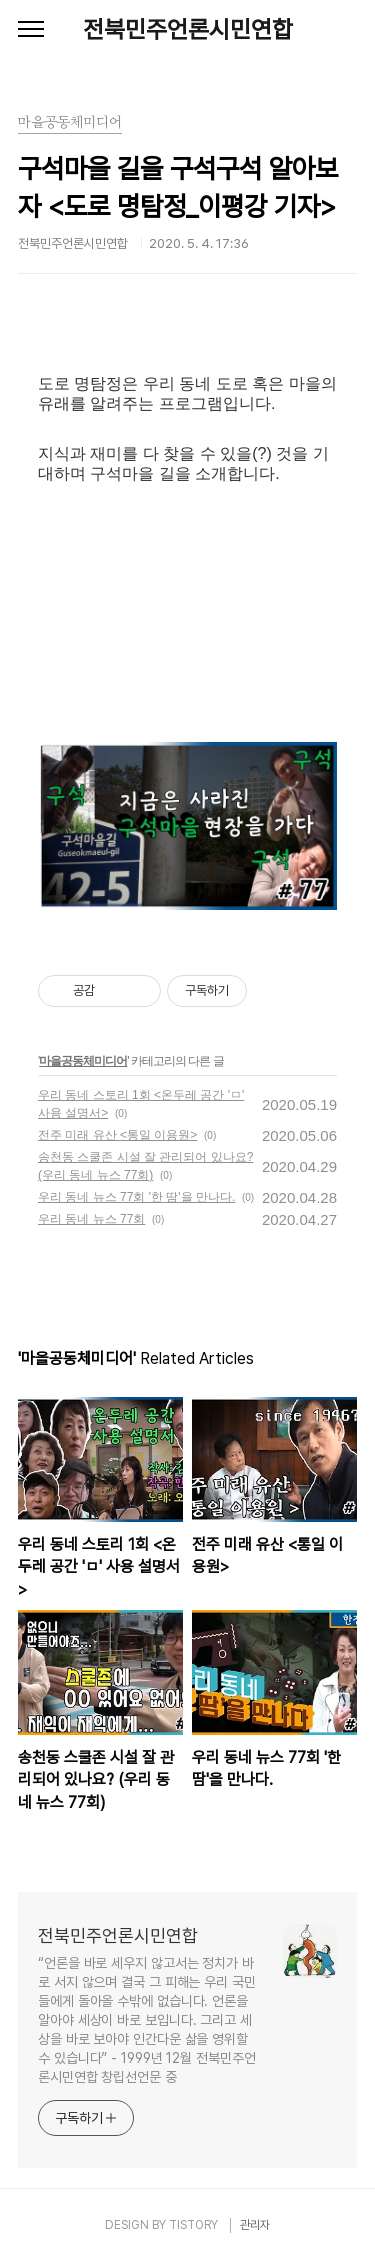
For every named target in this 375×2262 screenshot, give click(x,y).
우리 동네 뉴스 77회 (91, 1219)
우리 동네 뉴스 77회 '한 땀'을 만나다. (136, 1197)
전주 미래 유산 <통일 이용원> (117, 1135)
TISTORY (193, 2225)
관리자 (255, 2225)
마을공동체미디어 (83, 1061)
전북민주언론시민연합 (188, 29)
